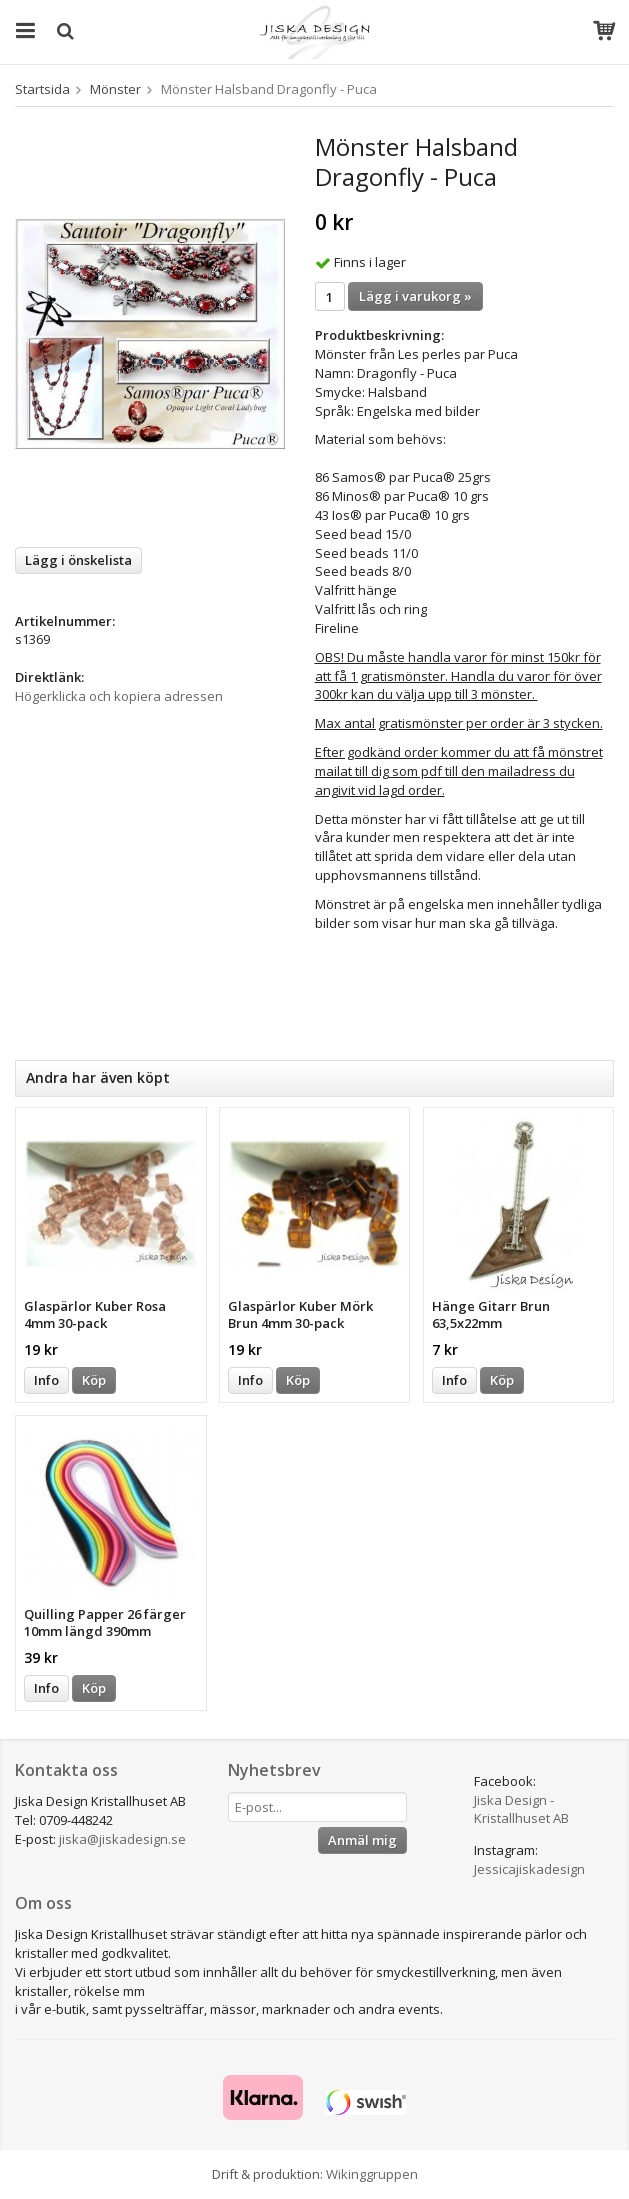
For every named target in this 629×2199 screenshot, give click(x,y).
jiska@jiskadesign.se (122, 1839)
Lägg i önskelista (78, 560)
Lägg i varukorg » (415, 296)
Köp (94, 1380)
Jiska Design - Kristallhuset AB (521, 1809)
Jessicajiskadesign (529, 1869)
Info (46, 1380)
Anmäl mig (362, 1840)
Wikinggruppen (372, 2174)
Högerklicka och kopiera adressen (119, 696)
